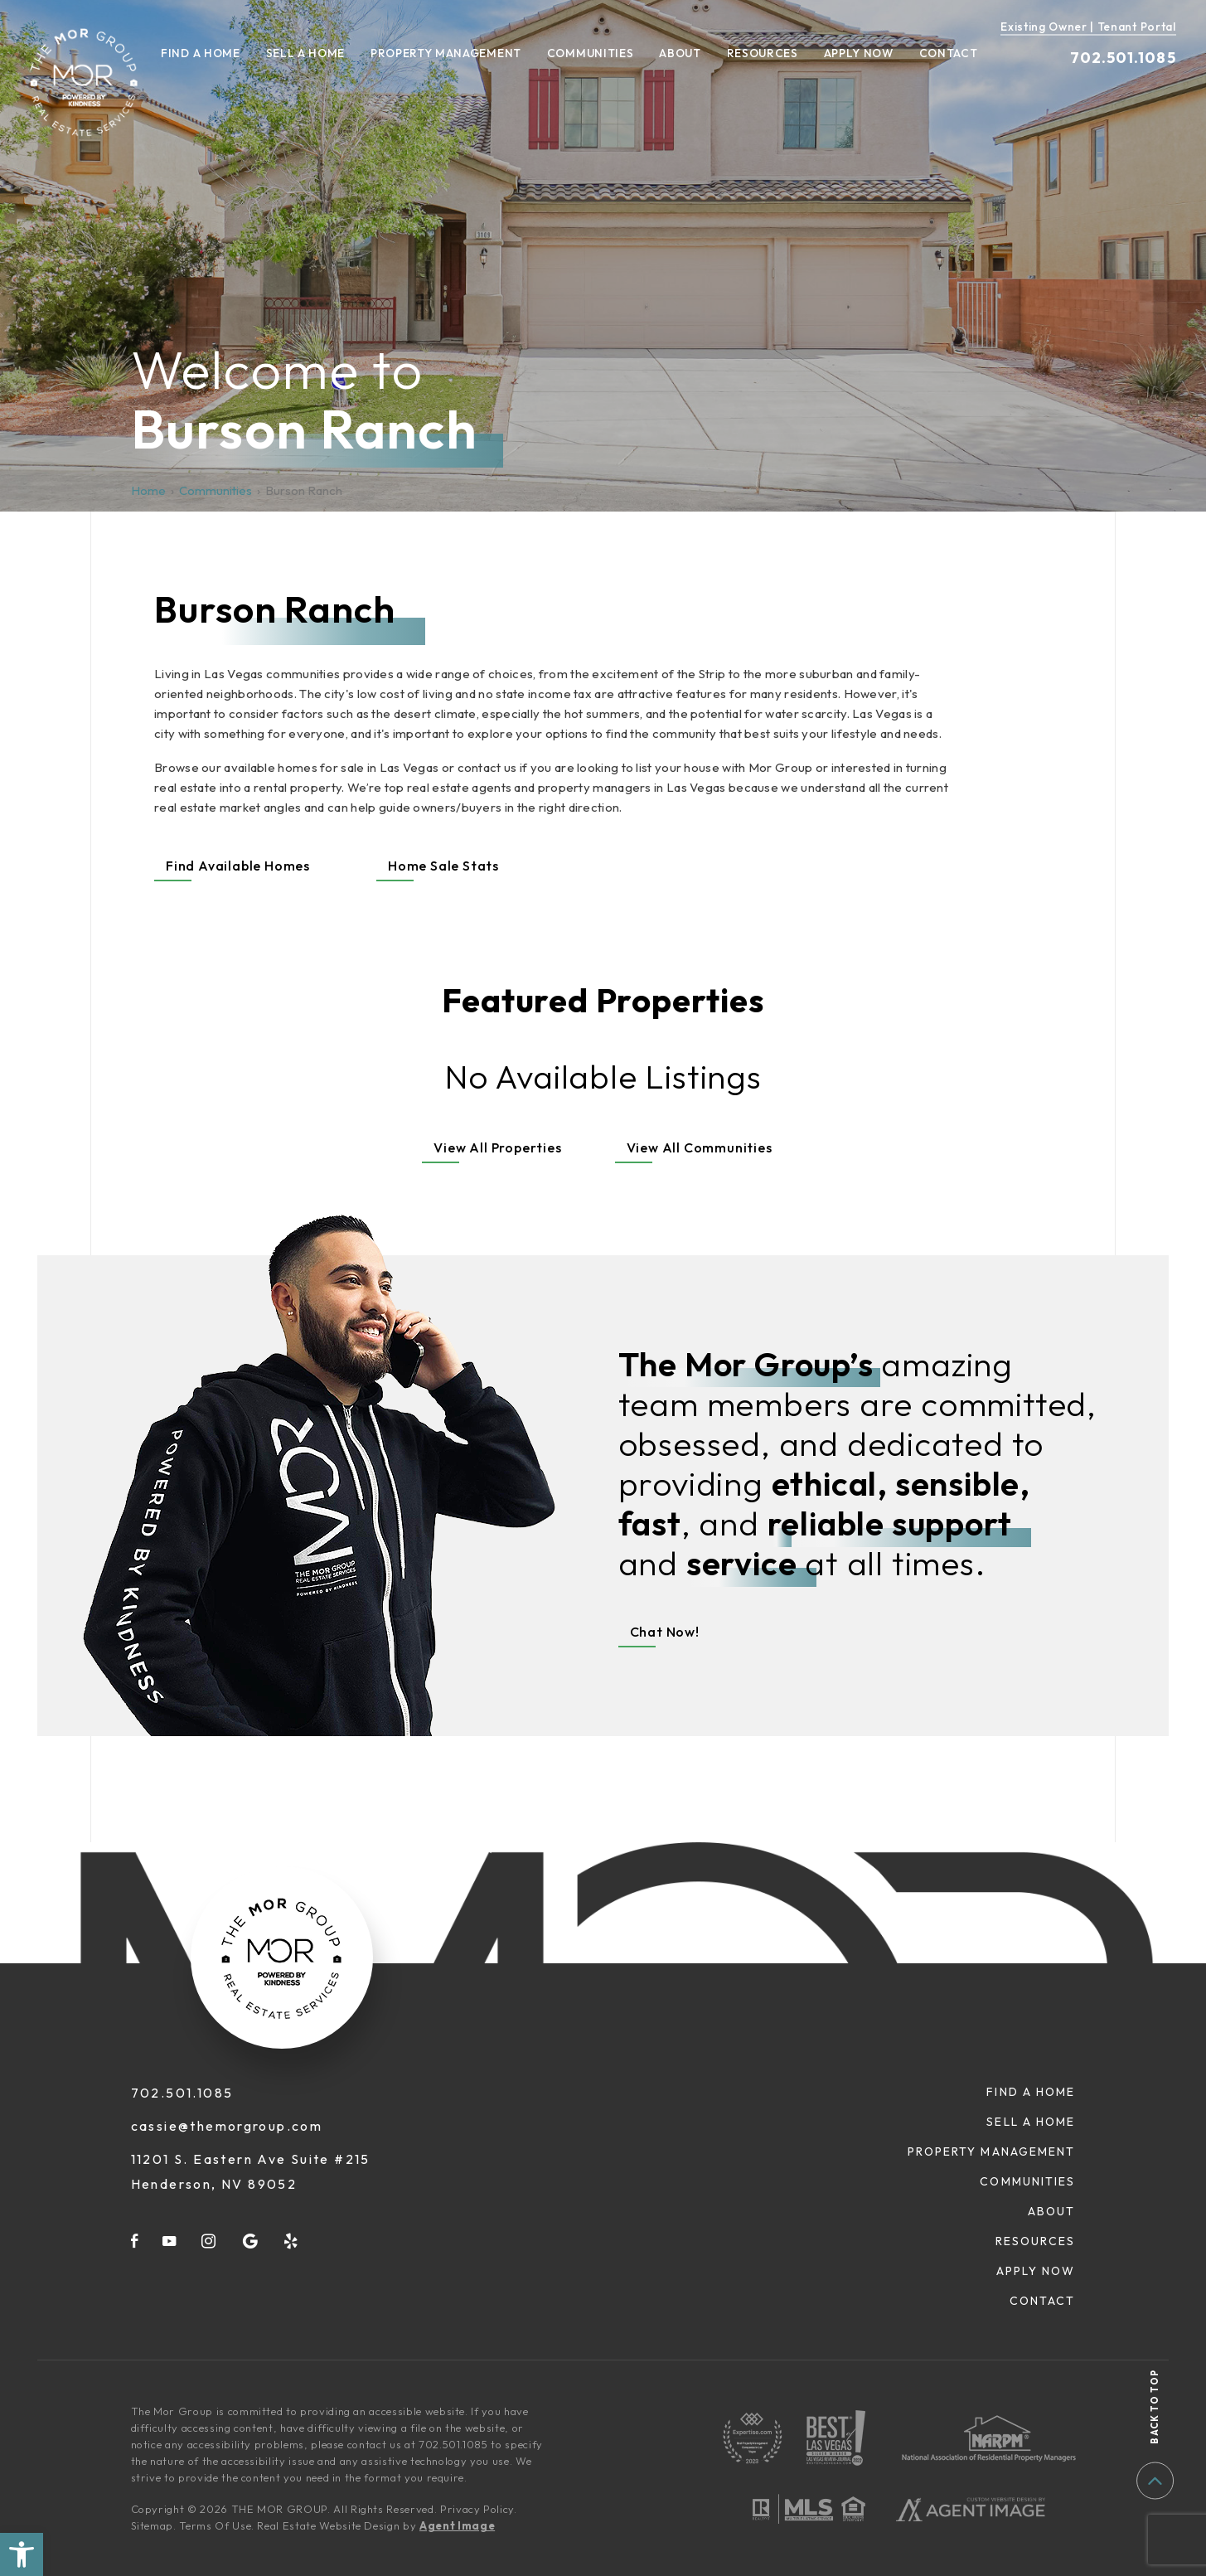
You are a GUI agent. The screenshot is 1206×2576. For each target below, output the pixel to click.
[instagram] (209, 2240)
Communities (590, 54)
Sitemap (152, 2525)
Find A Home (200, 54)
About (679, 54)
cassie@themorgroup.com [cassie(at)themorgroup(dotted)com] (227, 2126)
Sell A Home (306, 54)
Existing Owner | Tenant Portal (1087, 26)
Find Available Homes (238, 865)
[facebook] (135, 2240)
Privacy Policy (477, 2508)
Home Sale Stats (443, 865)
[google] (250, 2240)
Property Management (446, 54)
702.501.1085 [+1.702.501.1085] (1123, 57)
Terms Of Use (215, 2525)
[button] (21, 2554)
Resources (762, 54)
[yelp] (291, 2240)
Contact (948, 54)
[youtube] (169, 2240)
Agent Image (457, 2525)
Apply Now (859, 54)
